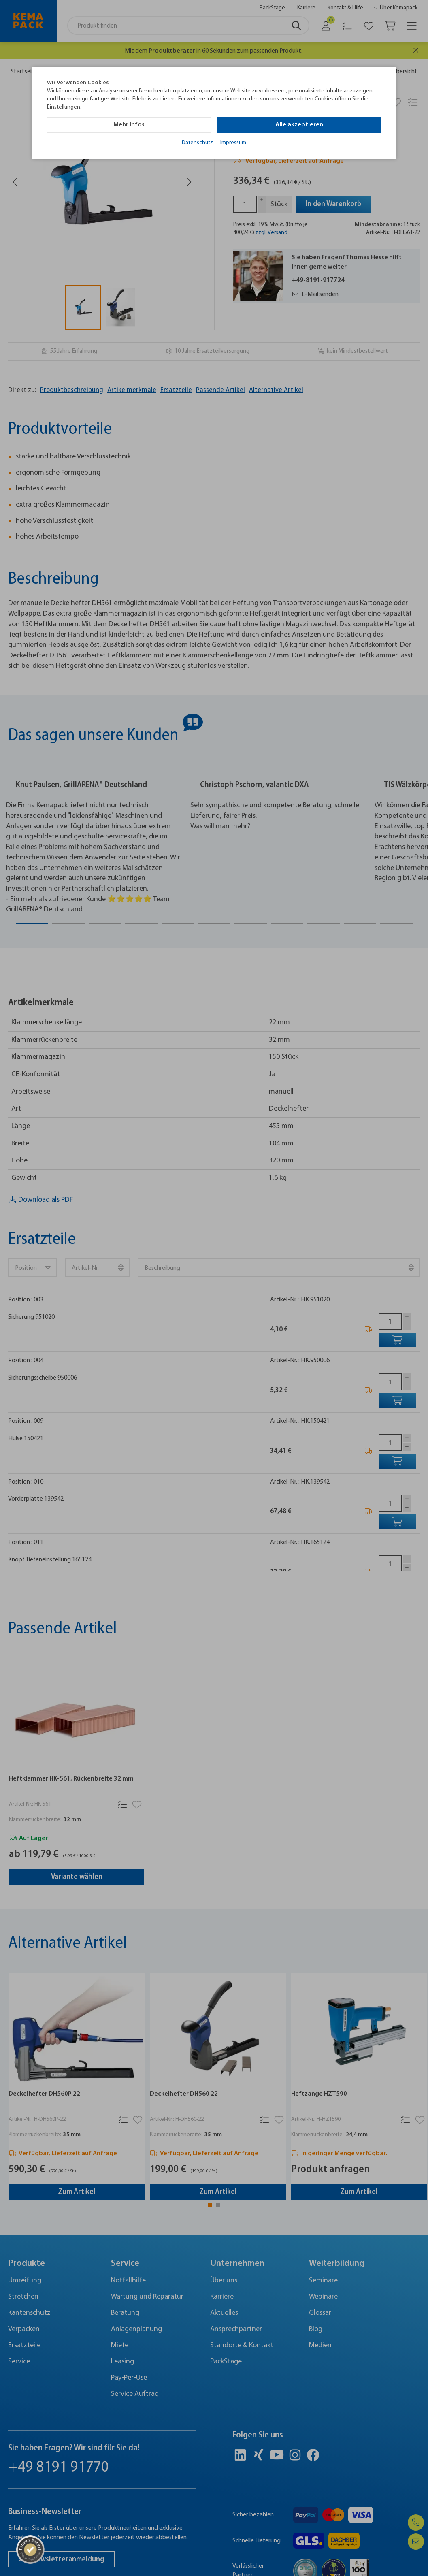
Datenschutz (197, 143)
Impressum (233, 143)
